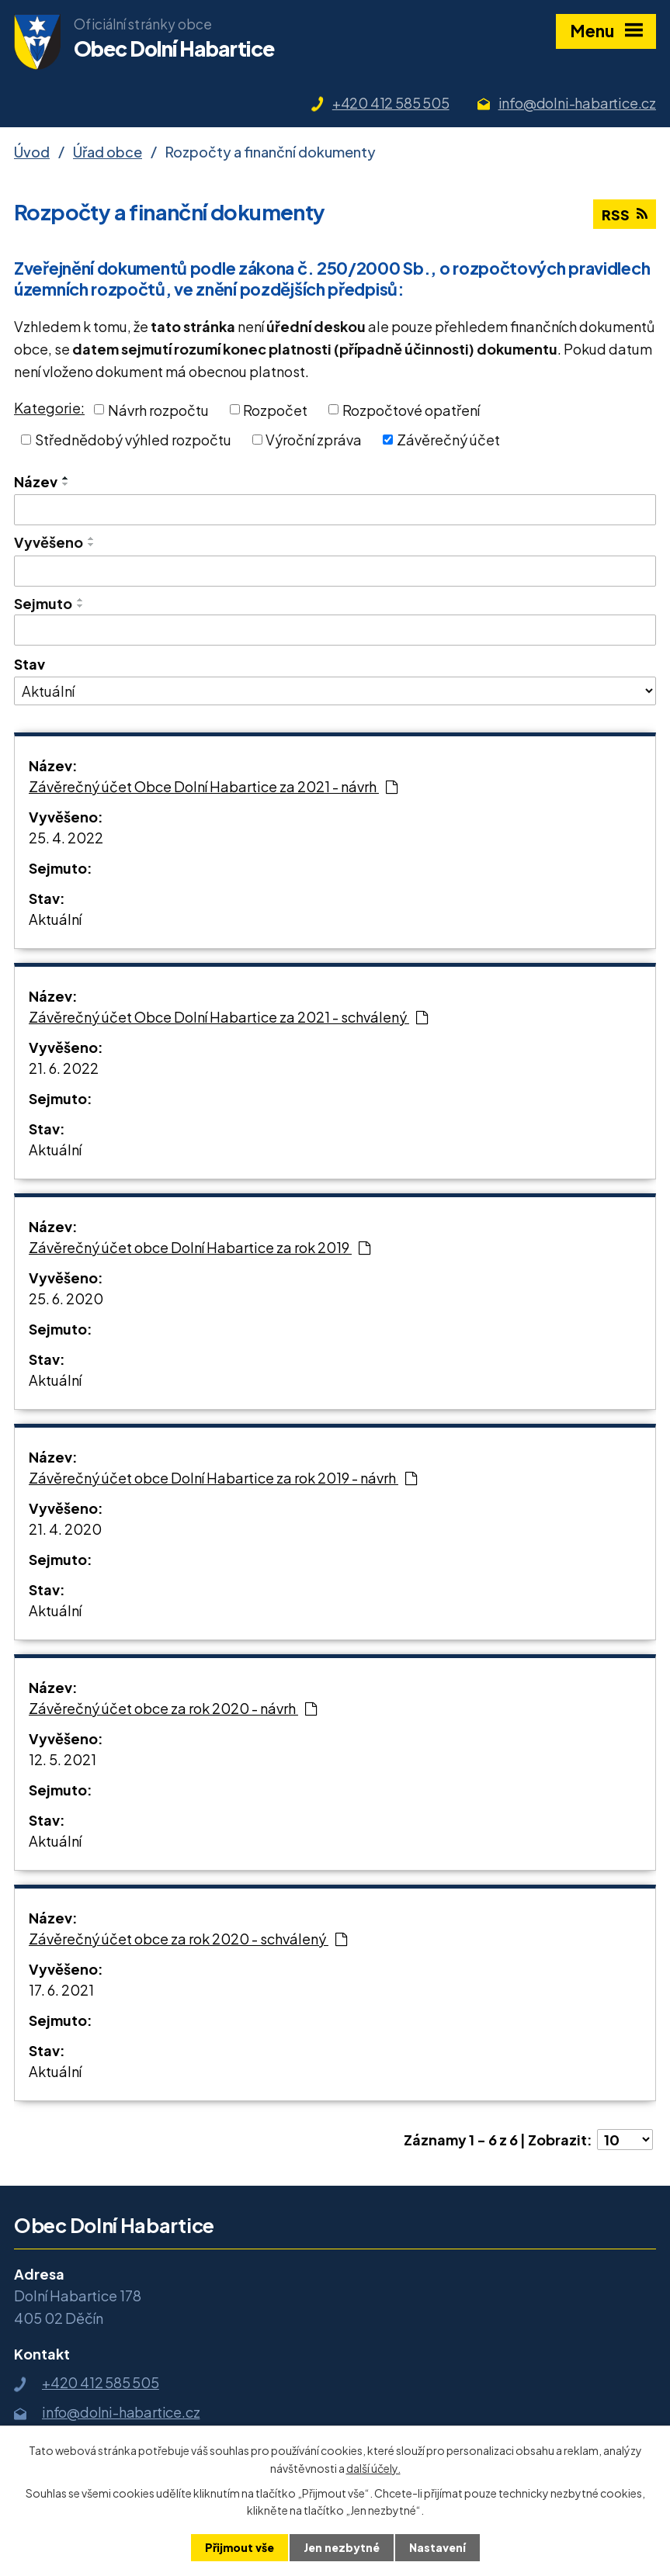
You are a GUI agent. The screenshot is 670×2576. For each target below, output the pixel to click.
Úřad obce (107, 152)
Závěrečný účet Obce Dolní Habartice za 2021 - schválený (228, 1017)
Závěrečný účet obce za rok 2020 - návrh (173, 1708)
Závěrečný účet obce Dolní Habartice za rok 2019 (199, 1247)
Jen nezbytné (342, 2547)
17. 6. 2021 (61, 1990)
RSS (624, 214)
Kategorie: (49, 408)
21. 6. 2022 (64, 1068)
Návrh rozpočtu (158, 409)
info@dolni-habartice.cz (577, 103)
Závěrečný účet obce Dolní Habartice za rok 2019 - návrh (223, 1478)
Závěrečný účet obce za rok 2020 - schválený (188, 1939)
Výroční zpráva (314, 439)
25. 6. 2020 (66, 1298)
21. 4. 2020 (65, 1529)
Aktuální (55, 919)
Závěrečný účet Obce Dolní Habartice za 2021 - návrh (213, 786)
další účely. (373, 2467)
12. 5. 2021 (62, 1759)
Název (35, 481)
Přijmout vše (239, 2547)
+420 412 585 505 (391, 103)
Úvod (32, 152)
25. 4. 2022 (66, 838)
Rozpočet (275, 409)
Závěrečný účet (448, 439)
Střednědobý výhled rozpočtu (133, 439)
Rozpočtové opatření (411, 409)
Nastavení (437, 2547)
